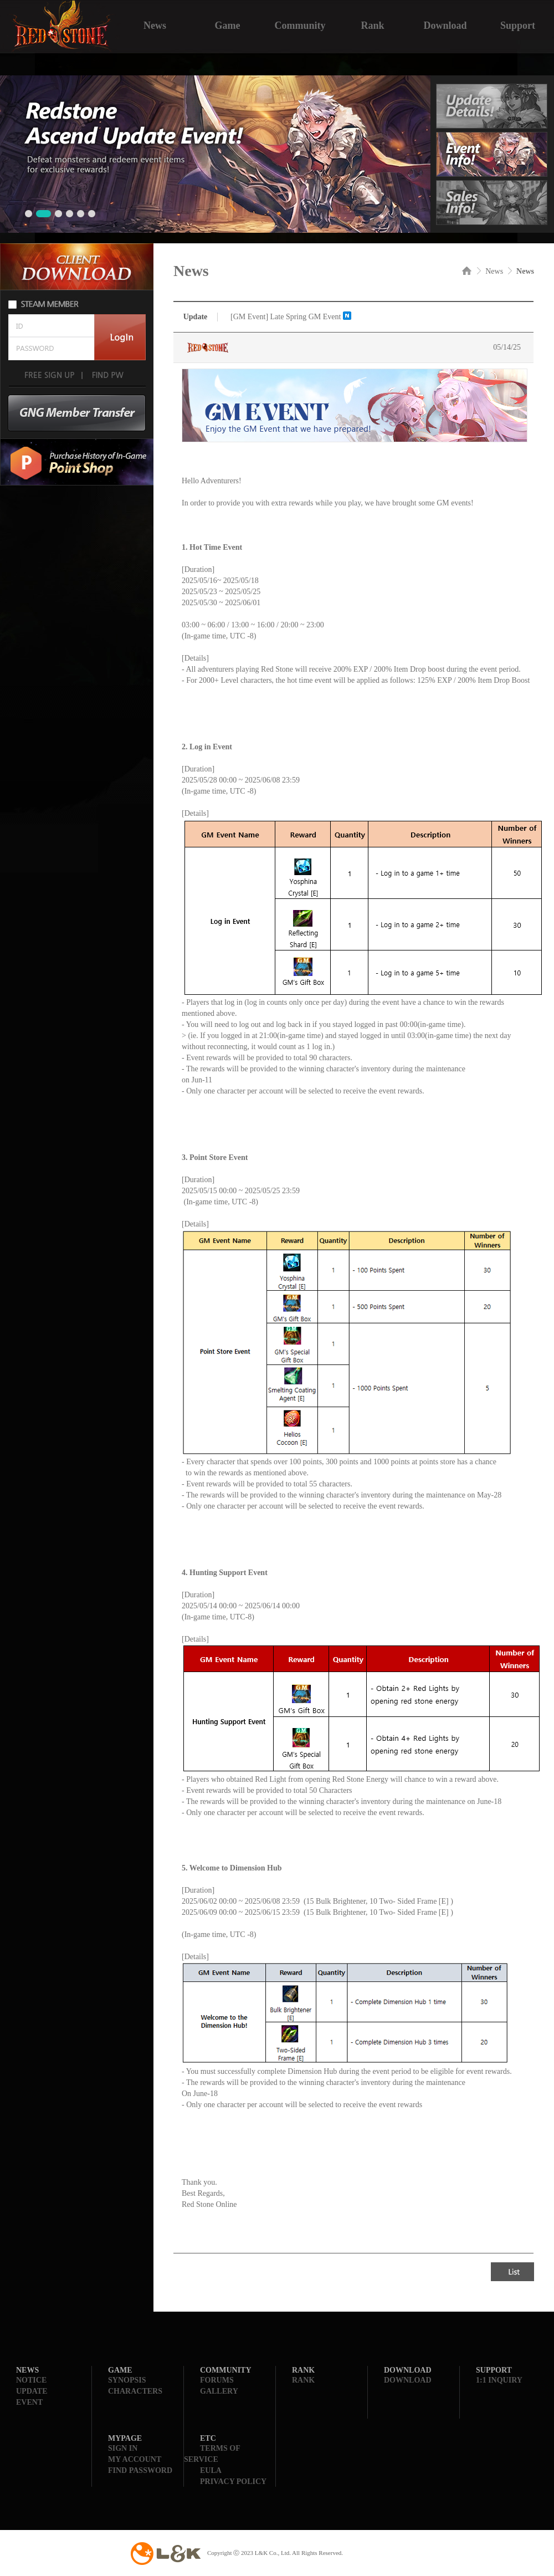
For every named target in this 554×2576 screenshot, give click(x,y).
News (154, 24)
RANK (303, 2380)
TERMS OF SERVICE (212, 2453)
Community (299, 24)
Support (517, 24)
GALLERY (219, 2391)
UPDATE (32, 2391)
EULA (211, 2470)
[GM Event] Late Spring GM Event (285, 317)
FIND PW (107, 375)
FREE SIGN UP (49, 375)
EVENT (29, 2402)
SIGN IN (122, 2448)
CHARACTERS (135, 2391)
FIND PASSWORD (140, 2470)
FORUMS (217, 2380)
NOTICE (31, 2380)
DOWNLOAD (408, 2380)
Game (227, 24)
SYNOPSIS (127, 2380)
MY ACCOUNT (134, 2459)
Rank (372, 24)
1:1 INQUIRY (499, 2380)
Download (444, 24)
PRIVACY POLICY (233, 2481)
